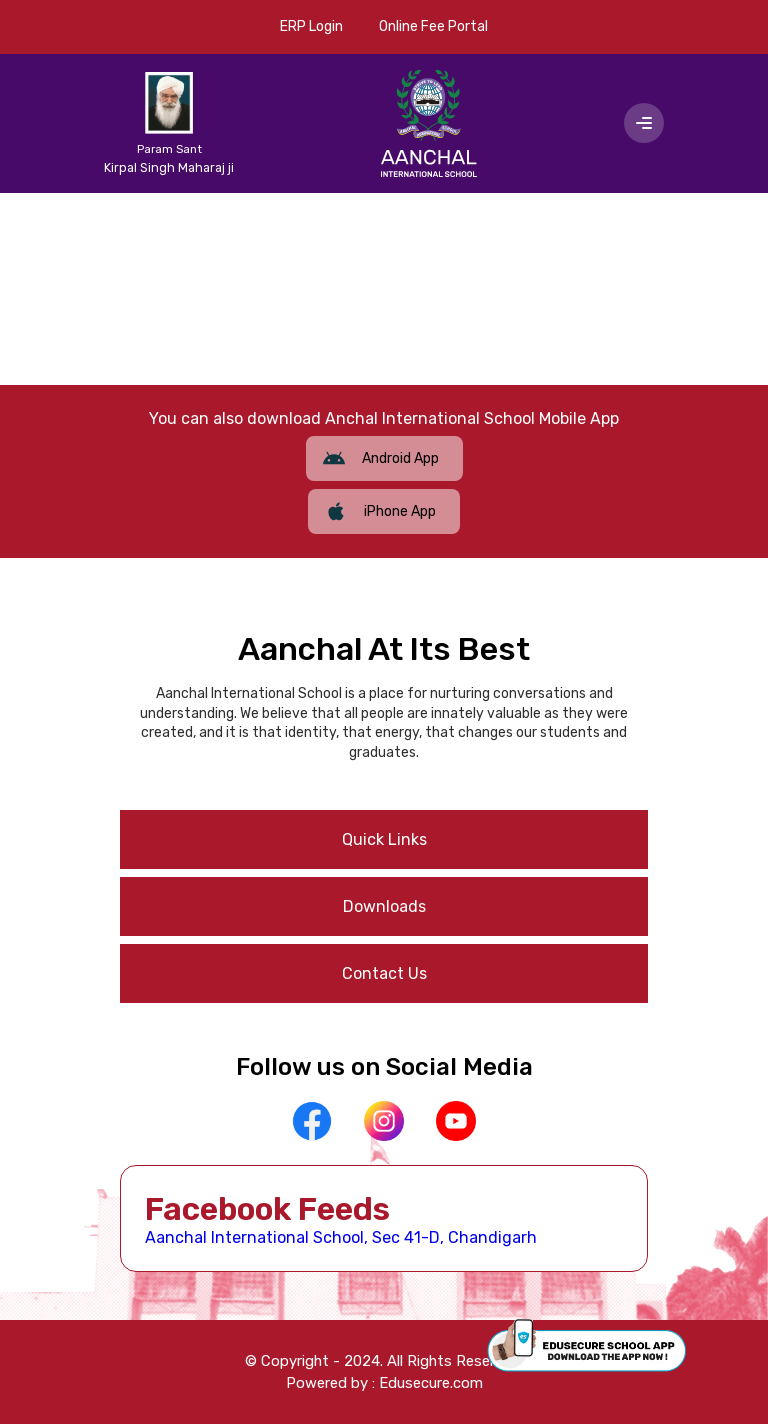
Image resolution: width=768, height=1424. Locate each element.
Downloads (384, 906)
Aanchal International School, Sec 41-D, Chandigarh (341, 1237)
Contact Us (384, 973)
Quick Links (384, 839)
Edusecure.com (431, 1383)
